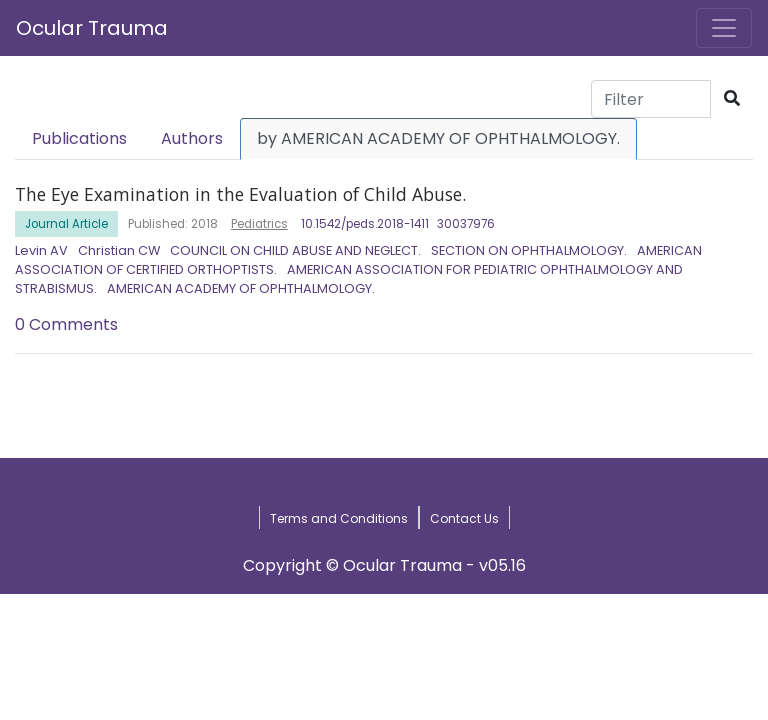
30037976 (466, 224)
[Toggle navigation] (724, 28)
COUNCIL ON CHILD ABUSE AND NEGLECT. (295, 250)
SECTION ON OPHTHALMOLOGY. (529, 250)
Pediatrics (259, 224)
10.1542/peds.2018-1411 (365, 224)
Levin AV (41, 250)
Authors (192, 138)
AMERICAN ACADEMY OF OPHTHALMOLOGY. (241, 288)
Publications (79, 138)
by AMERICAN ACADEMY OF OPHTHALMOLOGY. (438, 138)
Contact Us (464, 518)
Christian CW (119, 250)
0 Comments (66, 324)
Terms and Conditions (339, 518)
